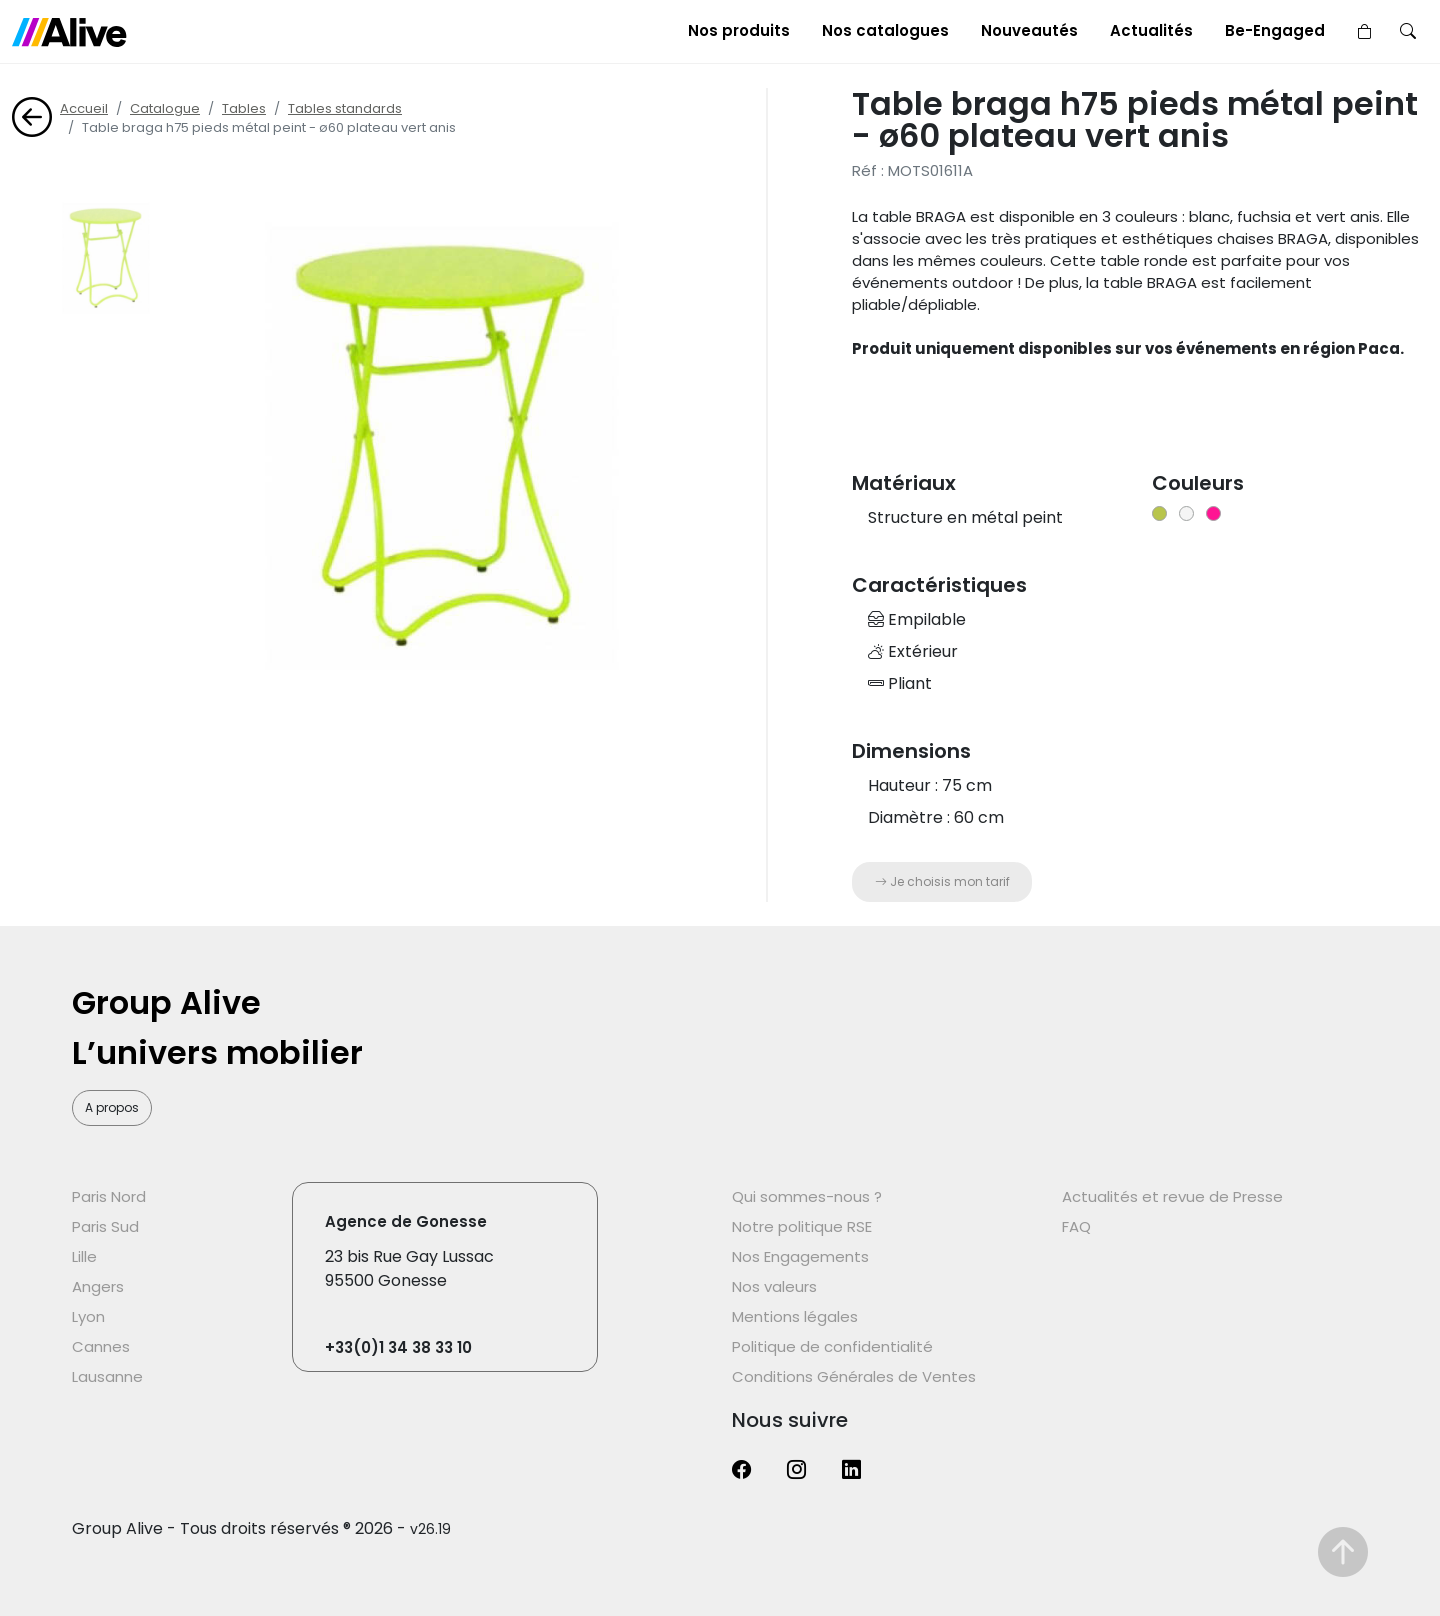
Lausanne (107, 1376)
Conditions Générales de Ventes (854, 1376)
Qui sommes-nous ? (807, 1196)
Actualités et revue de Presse (1172, 1196)
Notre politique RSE (802, 1226)
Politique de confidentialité (832, 1346)
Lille (84, 1256)
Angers (98, 1286)
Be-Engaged (1275, 30)
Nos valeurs (774, 1286)
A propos (112, 1107)
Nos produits (739, 30)
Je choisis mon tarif (942, 881)
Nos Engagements (800, 1256)
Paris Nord (109, 1196)
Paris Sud (105, 1226)
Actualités (1151, 30)
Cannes (101, 1346)
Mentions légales (795, 1316)
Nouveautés (1029, 30)
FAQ (1076, 1226)
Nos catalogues (885, 30)
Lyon (88, 1316)
